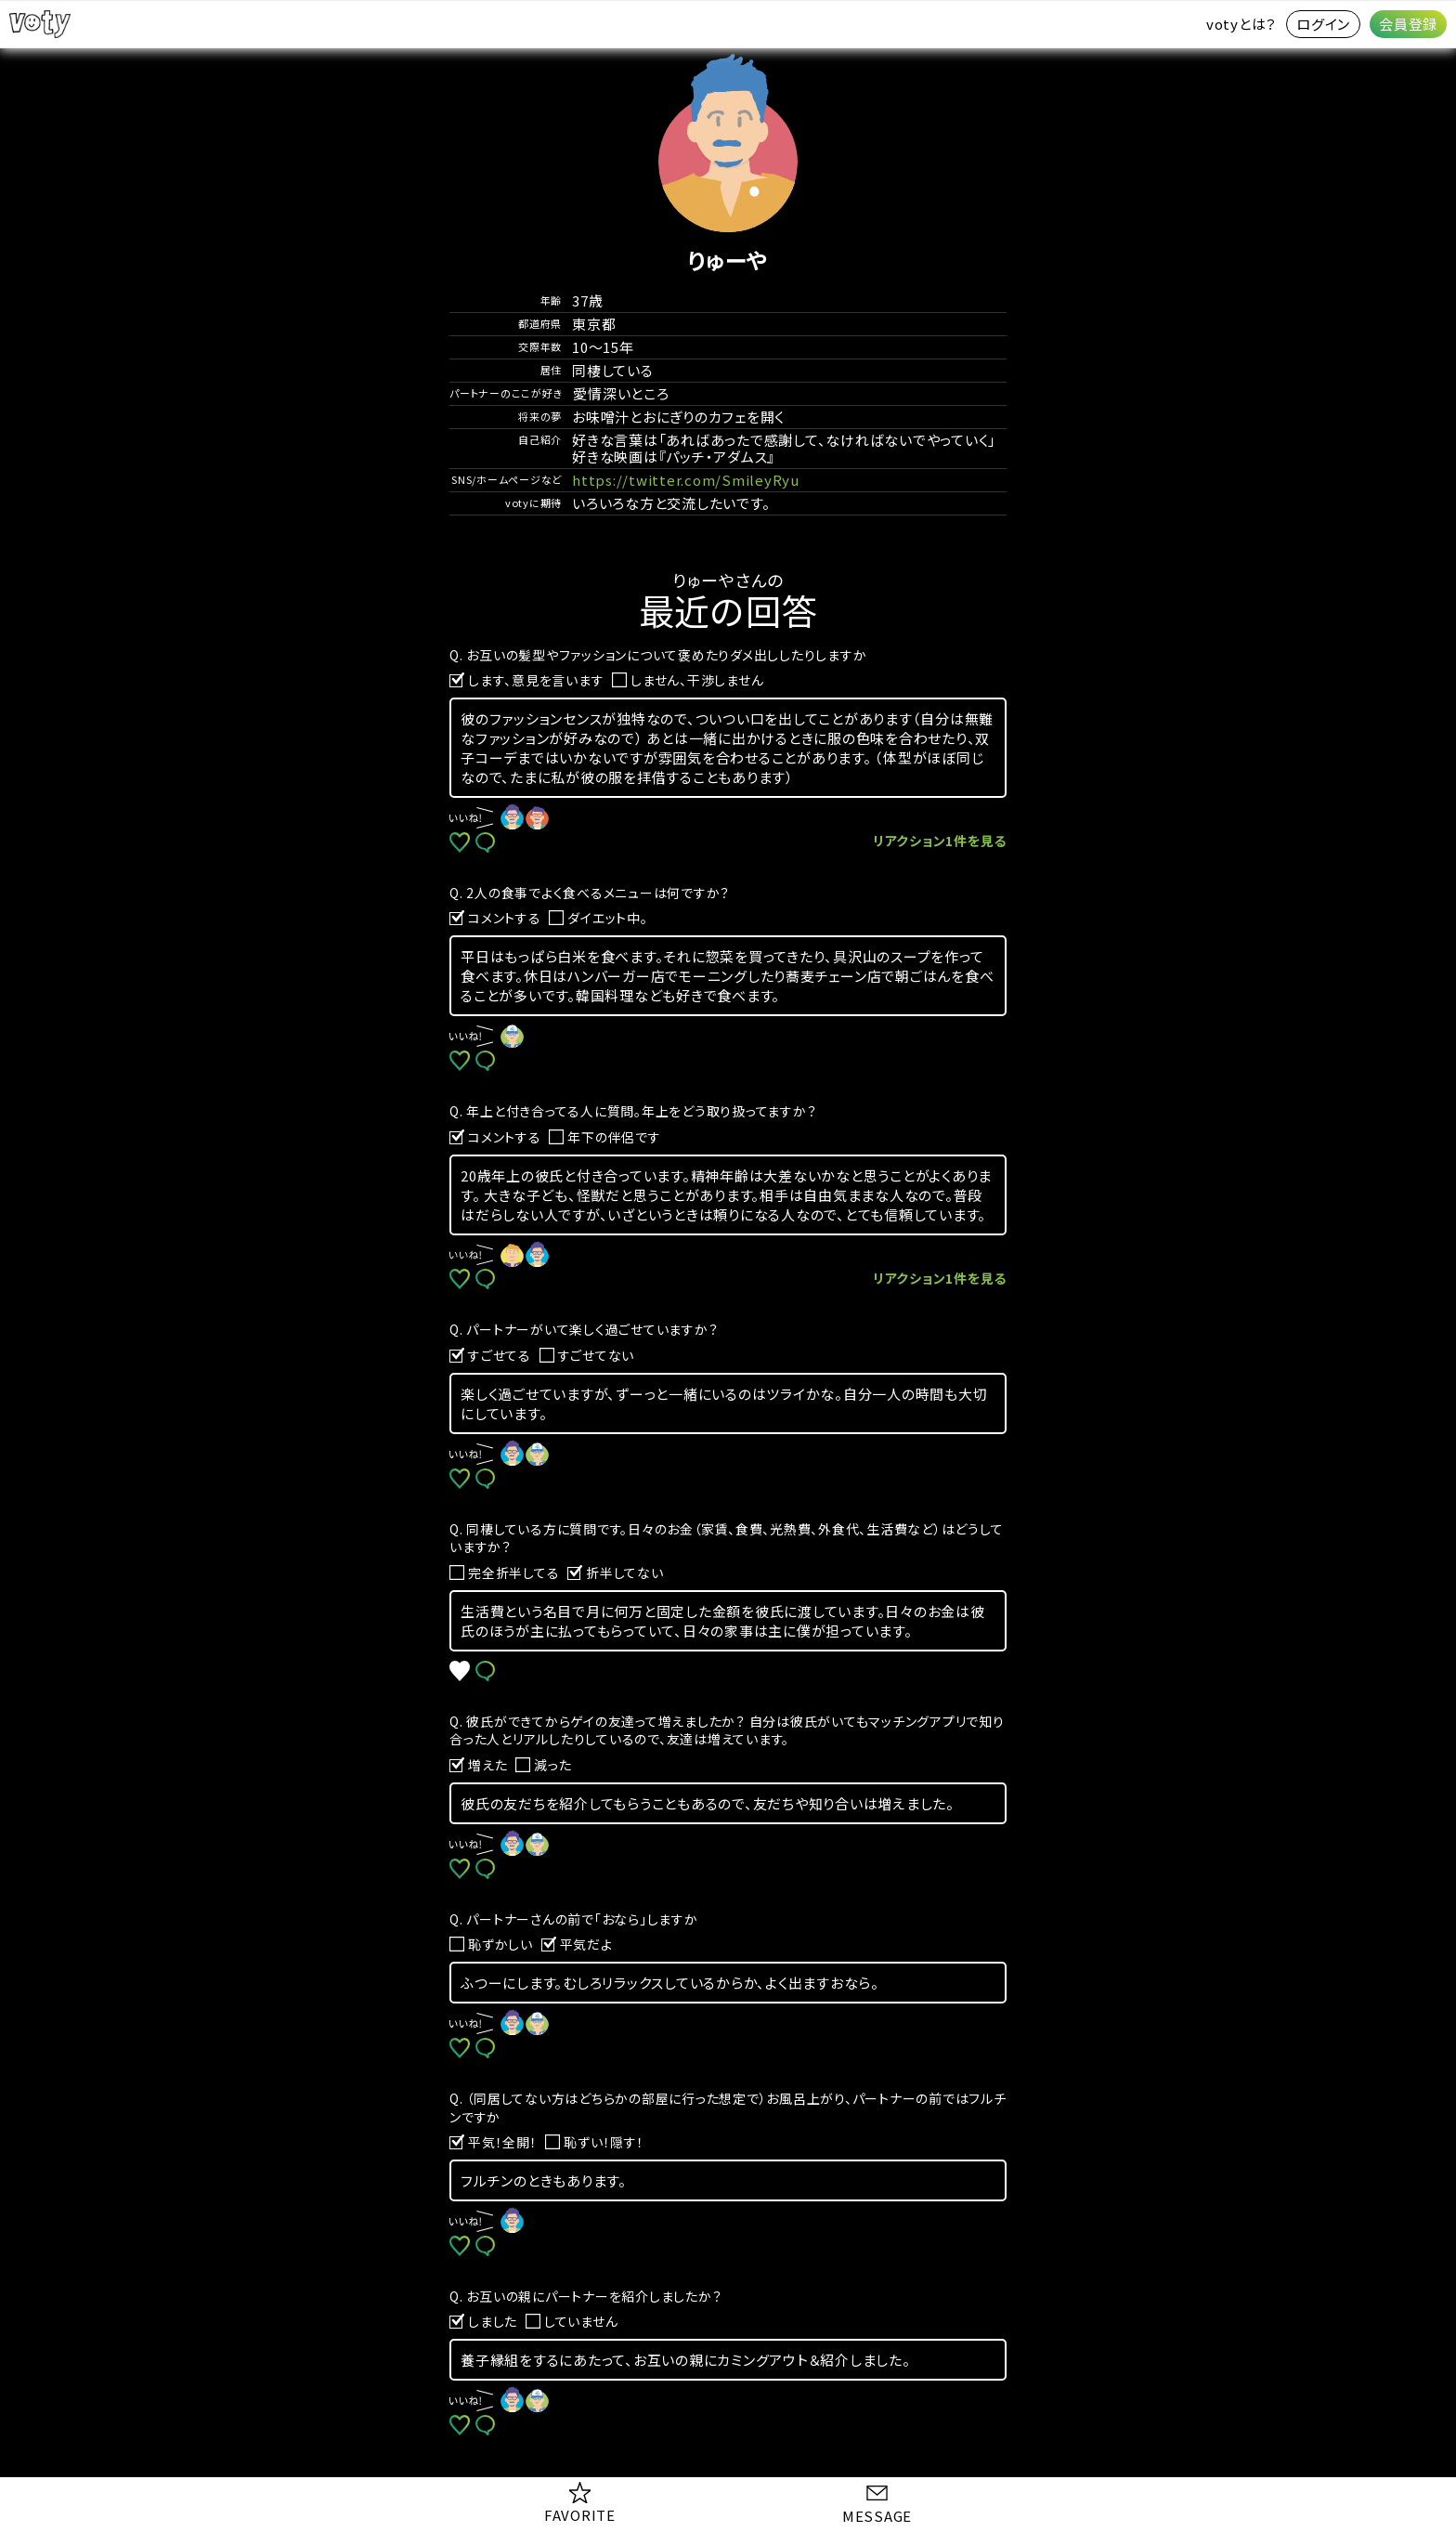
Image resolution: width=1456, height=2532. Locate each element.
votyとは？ (1241, 23)
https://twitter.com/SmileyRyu (686, 479)
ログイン (1323, 23)
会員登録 (1408, 23)
